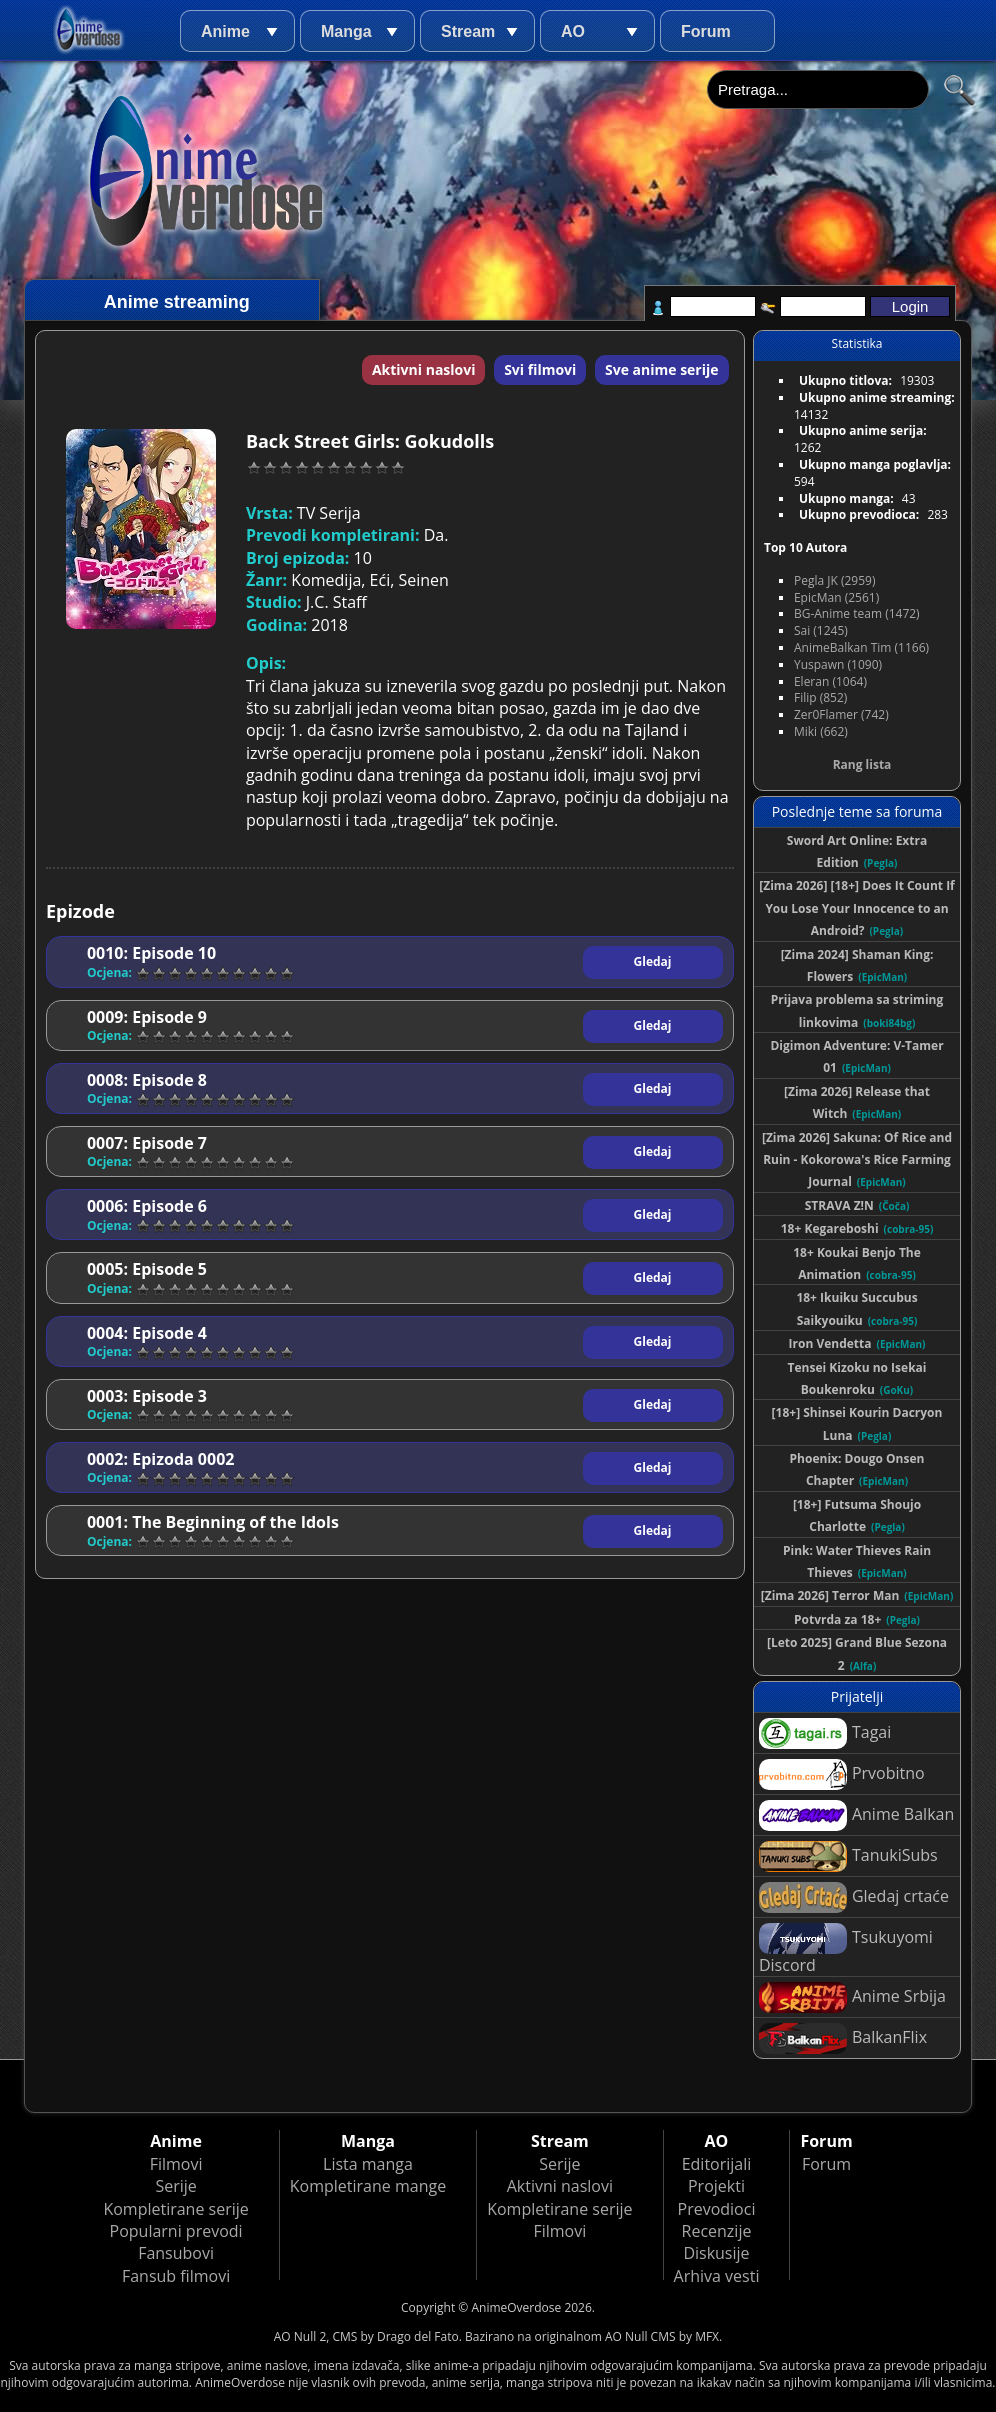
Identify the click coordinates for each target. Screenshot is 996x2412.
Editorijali (717, 2164)
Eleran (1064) (830, 681)
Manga (346, 31)
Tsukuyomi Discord (846, 1949)
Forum (706, 31)
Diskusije (716, 2253)
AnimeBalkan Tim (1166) (861, 647)
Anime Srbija (852, 1997)
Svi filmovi (540, 369)
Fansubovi (176, 2253)
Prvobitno (842, 1774)
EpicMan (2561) (836, 597)
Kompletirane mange (368, 2186)
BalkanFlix (843, 2038)
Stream (468, 31)
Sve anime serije (662, 369)
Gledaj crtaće (854, 1897)
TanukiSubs (848, 1856)
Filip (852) (820, 697)
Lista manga (368, 2164)
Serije (175, 2186)
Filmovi (176, 2164)
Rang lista (862, 764)
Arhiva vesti (717, 2276)
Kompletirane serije (175, 2209)
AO (573, 31)
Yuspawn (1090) (838, 664)
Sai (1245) (821, 630)
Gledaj (653, 961)
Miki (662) (821, 731)
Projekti (716, 2186)
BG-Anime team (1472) (857, 613)
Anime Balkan (856, 1815)
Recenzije (717, 2231)
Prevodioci (717, 2209)
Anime (225, 31)
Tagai (825, 1733)
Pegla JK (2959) (835, 580)
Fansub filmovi (176, 2276)
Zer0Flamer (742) (841, 714)
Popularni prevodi (176, 2231)
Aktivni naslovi (424, 369)
